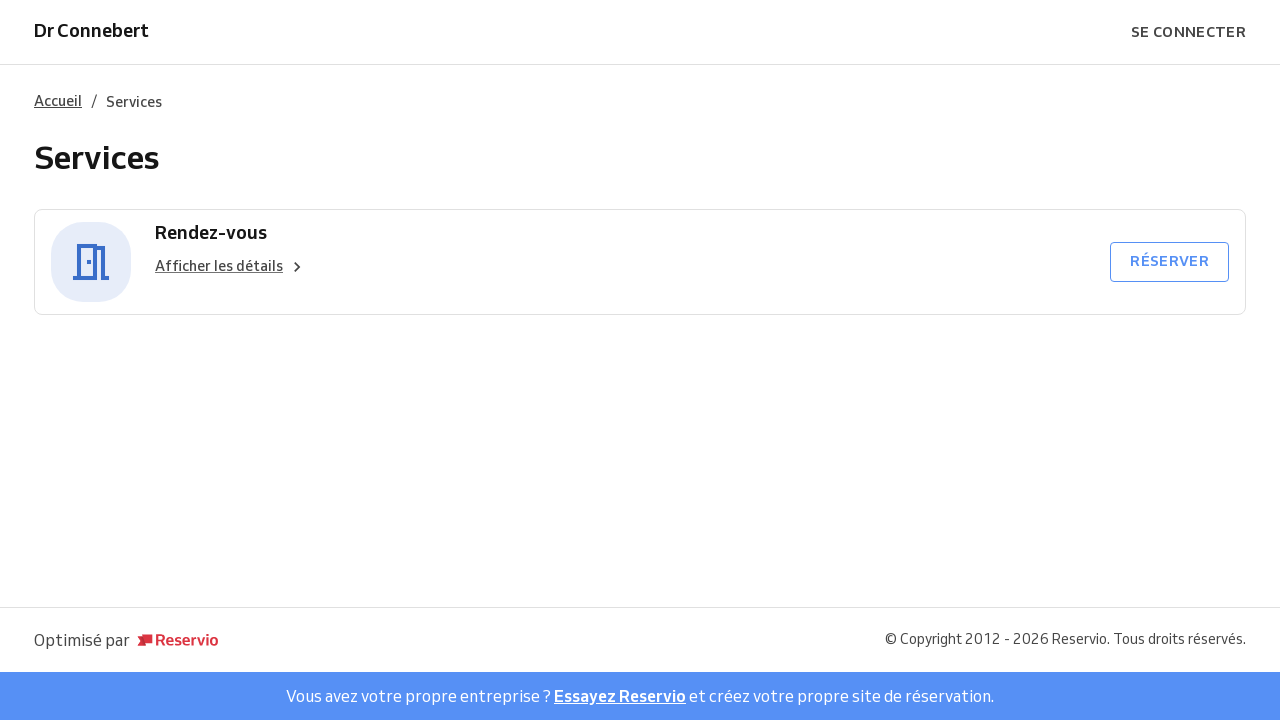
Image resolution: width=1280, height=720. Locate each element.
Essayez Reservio (620, 696)
